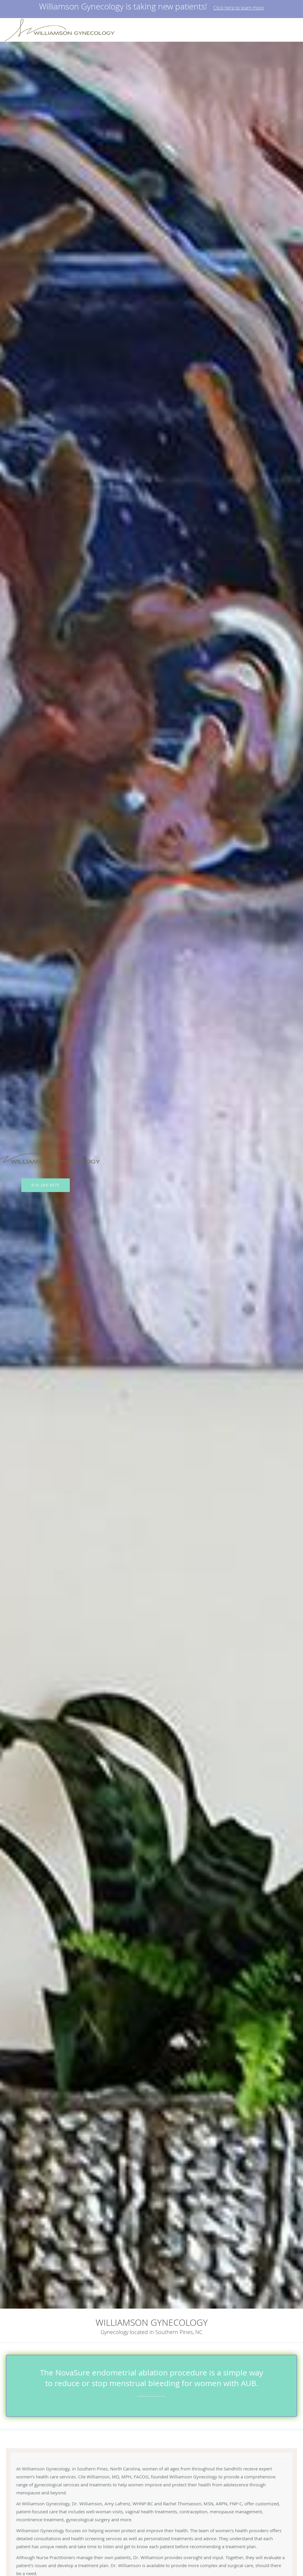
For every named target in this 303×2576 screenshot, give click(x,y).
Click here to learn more (238, 7)
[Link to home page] (63, 30)
